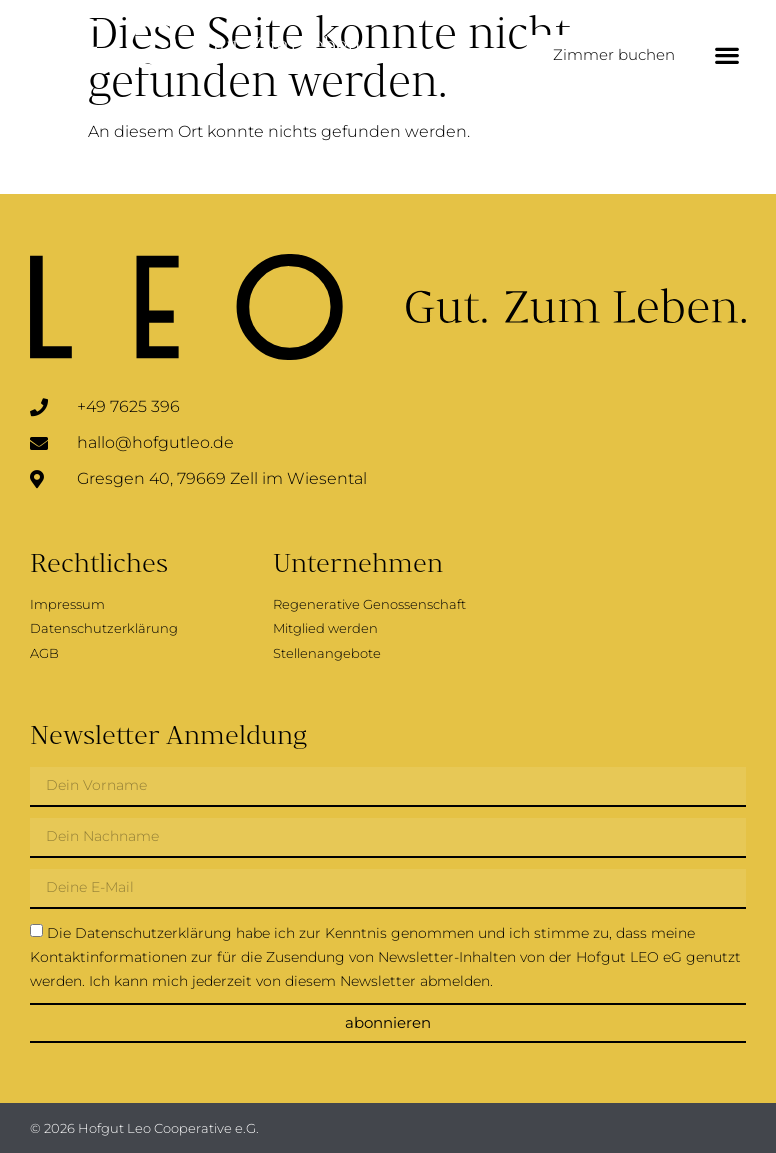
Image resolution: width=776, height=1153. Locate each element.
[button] (726, 55)
